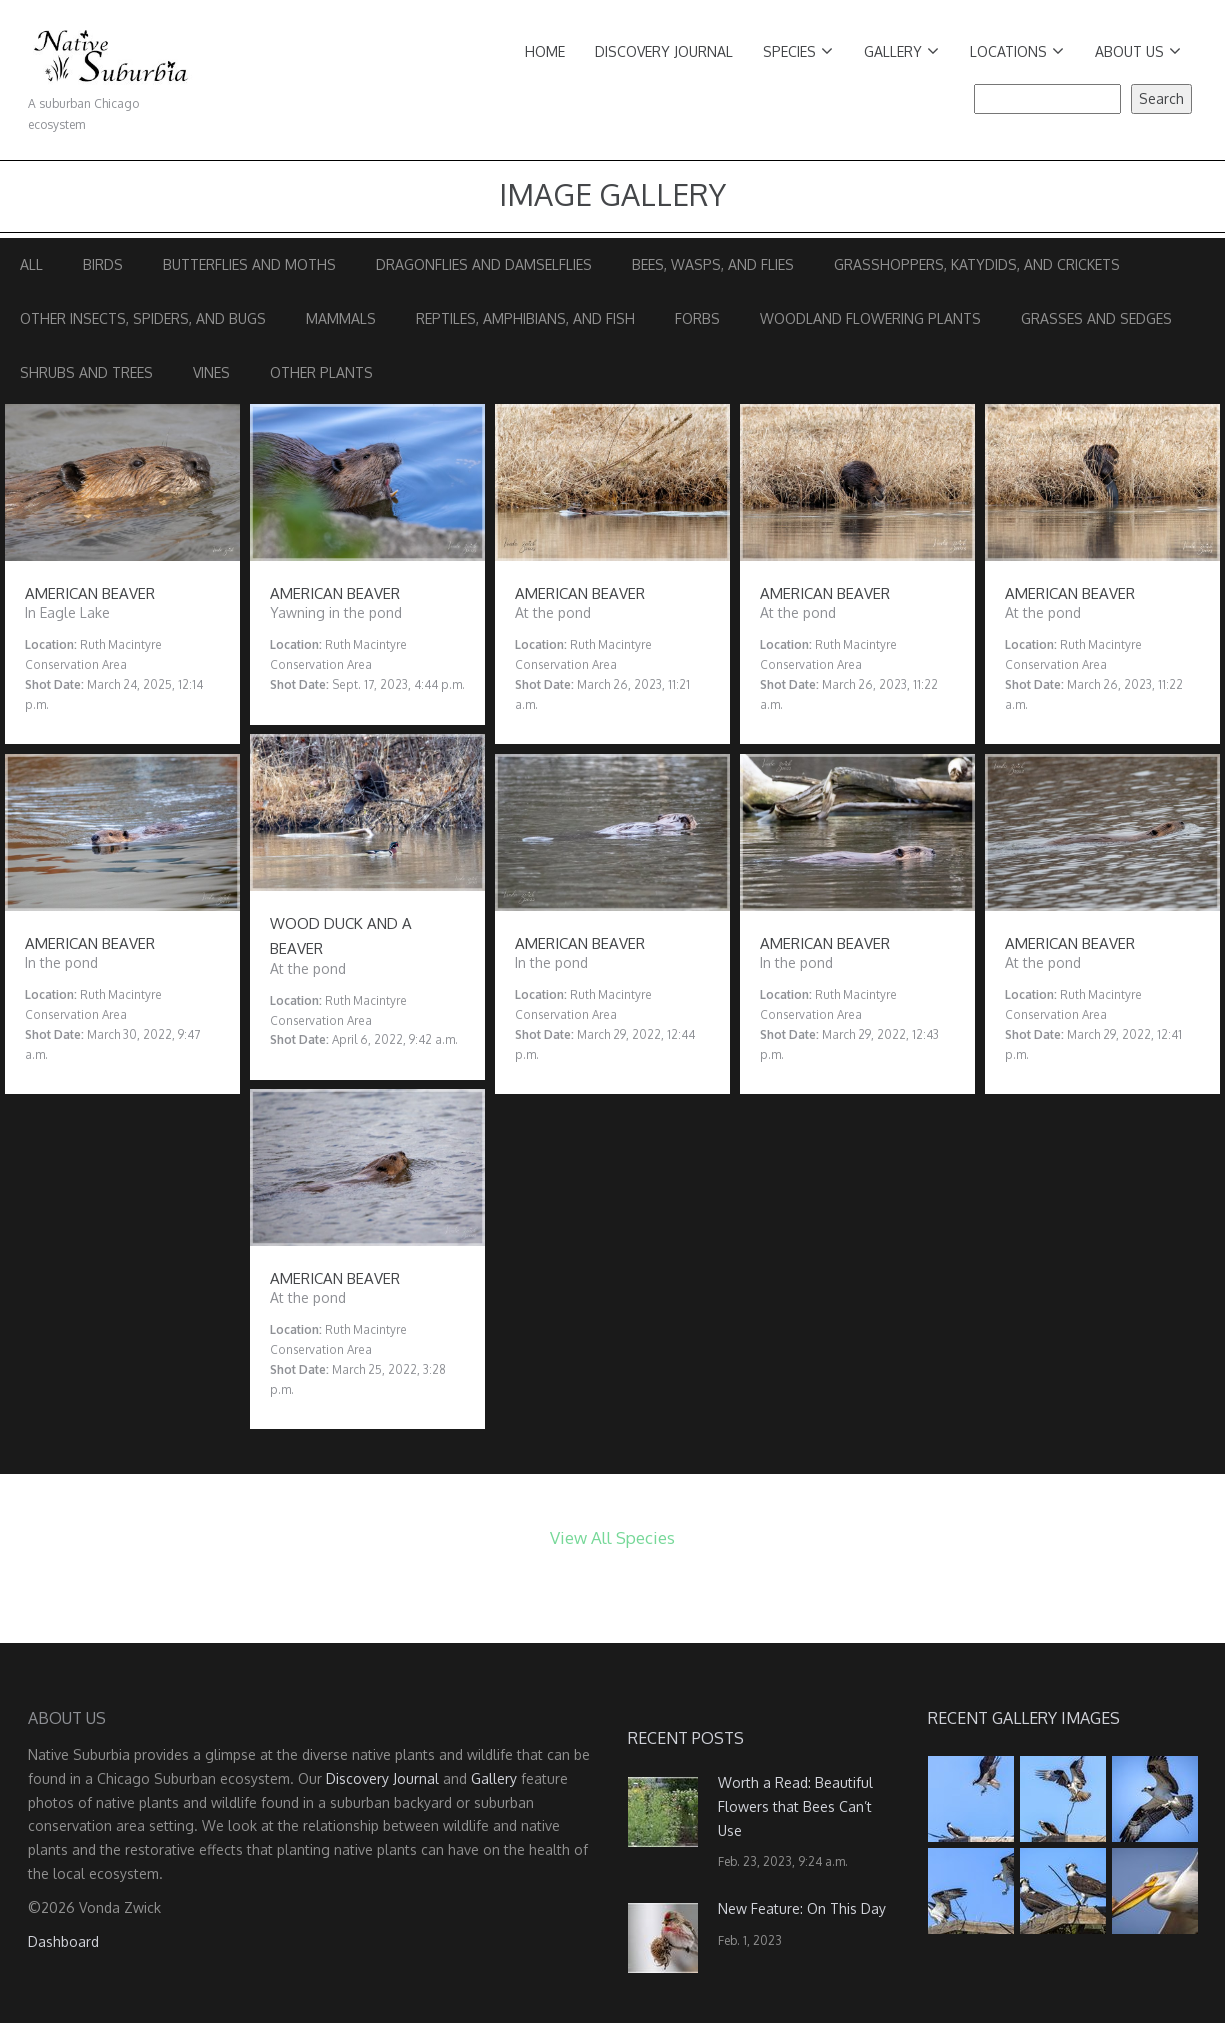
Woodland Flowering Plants (870, 318)
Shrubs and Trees (86, 372)
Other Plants (321, 372)
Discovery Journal (664, 51)
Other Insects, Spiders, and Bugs (143, 318)
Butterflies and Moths (249, 264)
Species (798, 51)
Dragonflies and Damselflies (484, 264)
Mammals (341, 318)
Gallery (901, 51)
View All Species (612, 1537)
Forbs (697, 318)
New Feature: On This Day (802, 1908)
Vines (211, 372)
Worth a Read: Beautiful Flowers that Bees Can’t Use (795, 1806)
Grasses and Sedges (1096, 318)
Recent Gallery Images (1024, 1718)
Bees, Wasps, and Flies (713, 264)
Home (545, 51)
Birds (103, 264)
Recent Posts (686, 1738)
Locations (1017, 51)
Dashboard (63, 1941)
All (31, 264)
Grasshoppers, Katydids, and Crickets (977, 264)
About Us (1138, 51)
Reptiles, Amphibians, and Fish (525, 318)
